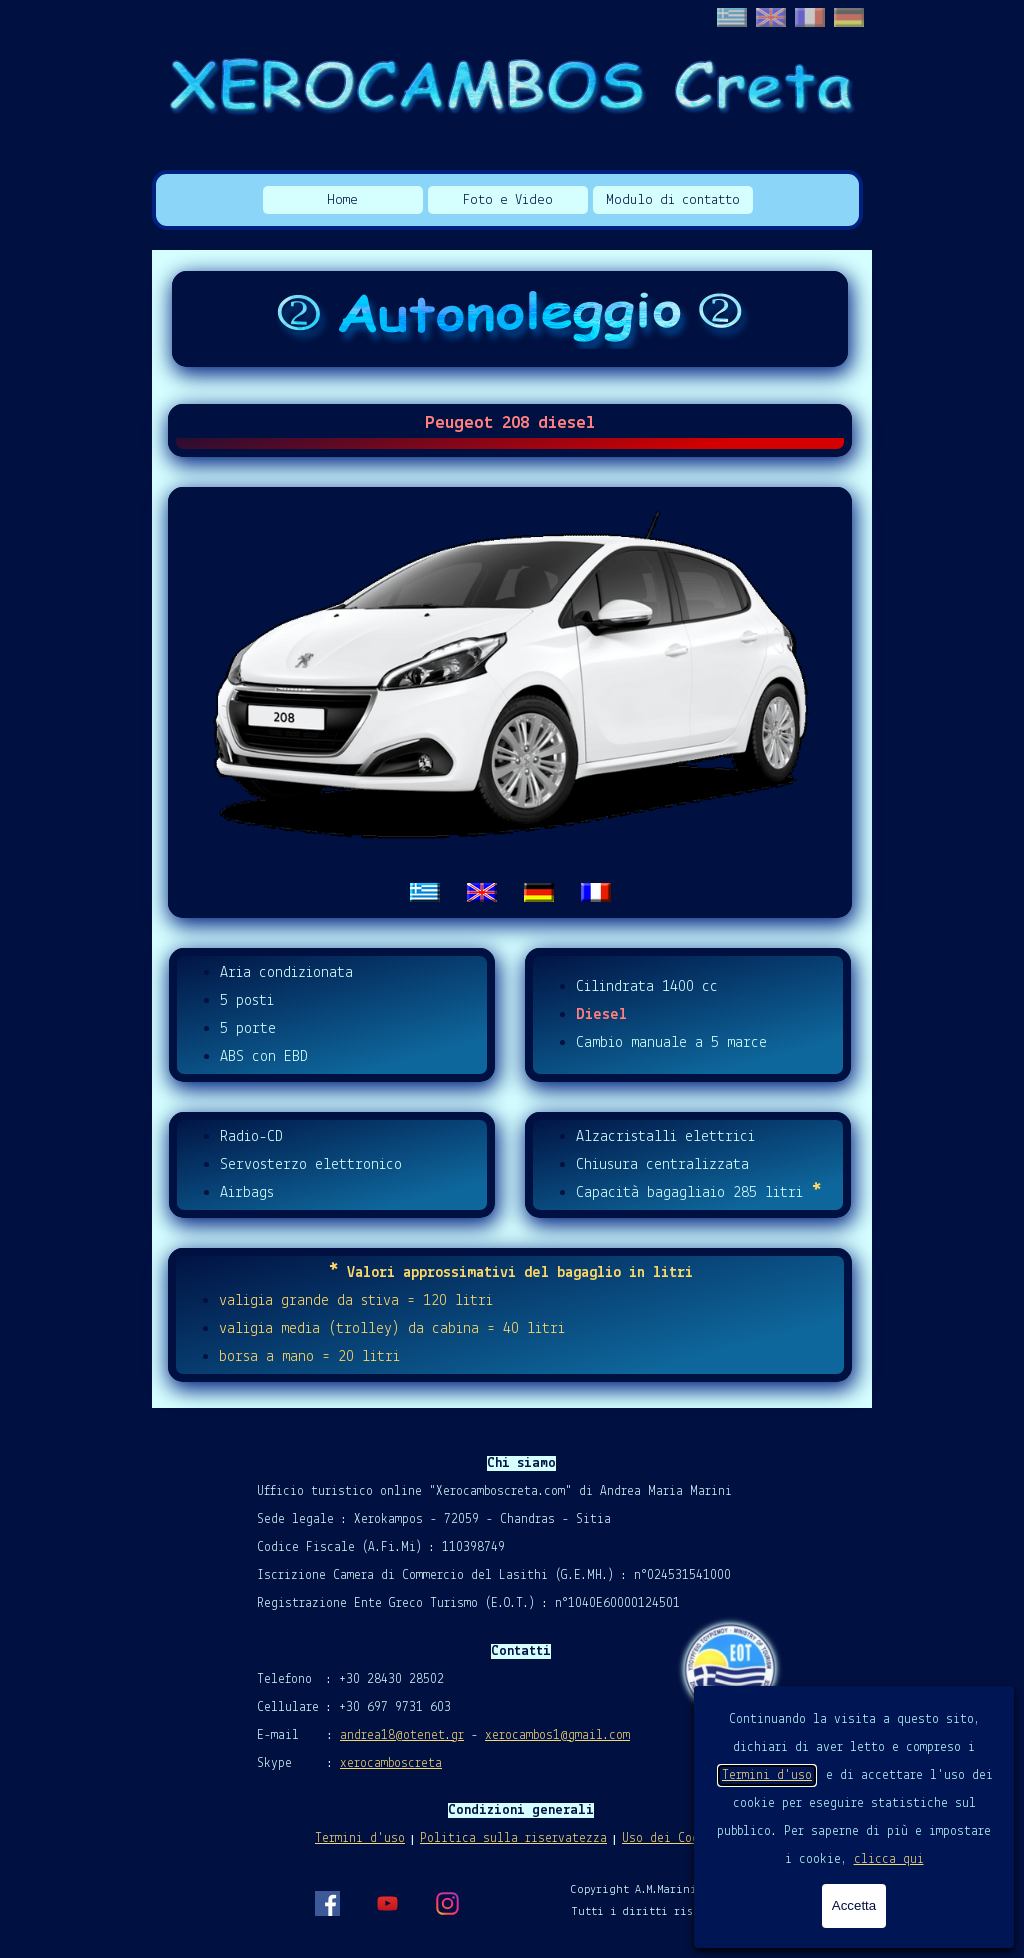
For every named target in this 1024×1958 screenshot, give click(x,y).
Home (342, 200)
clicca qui (889, 1859)
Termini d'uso (767, 1775)
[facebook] (327, 1903)
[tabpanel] (510, 702)
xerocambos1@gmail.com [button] (557, 1735)
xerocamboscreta (391, 1763)
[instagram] (447, 1903)
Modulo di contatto (673, 200)
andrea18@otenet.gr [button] (402, 1735)
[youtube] (387, 1903)
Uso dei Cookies (674, 1838)
